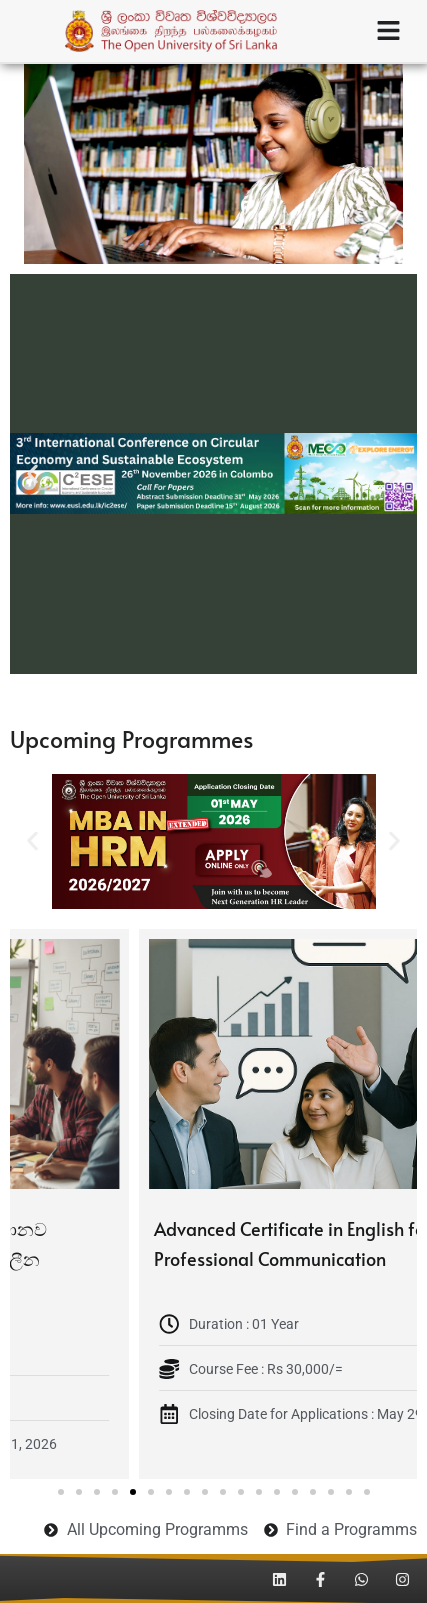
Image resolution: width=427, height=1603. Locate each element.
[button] (32, 473)
